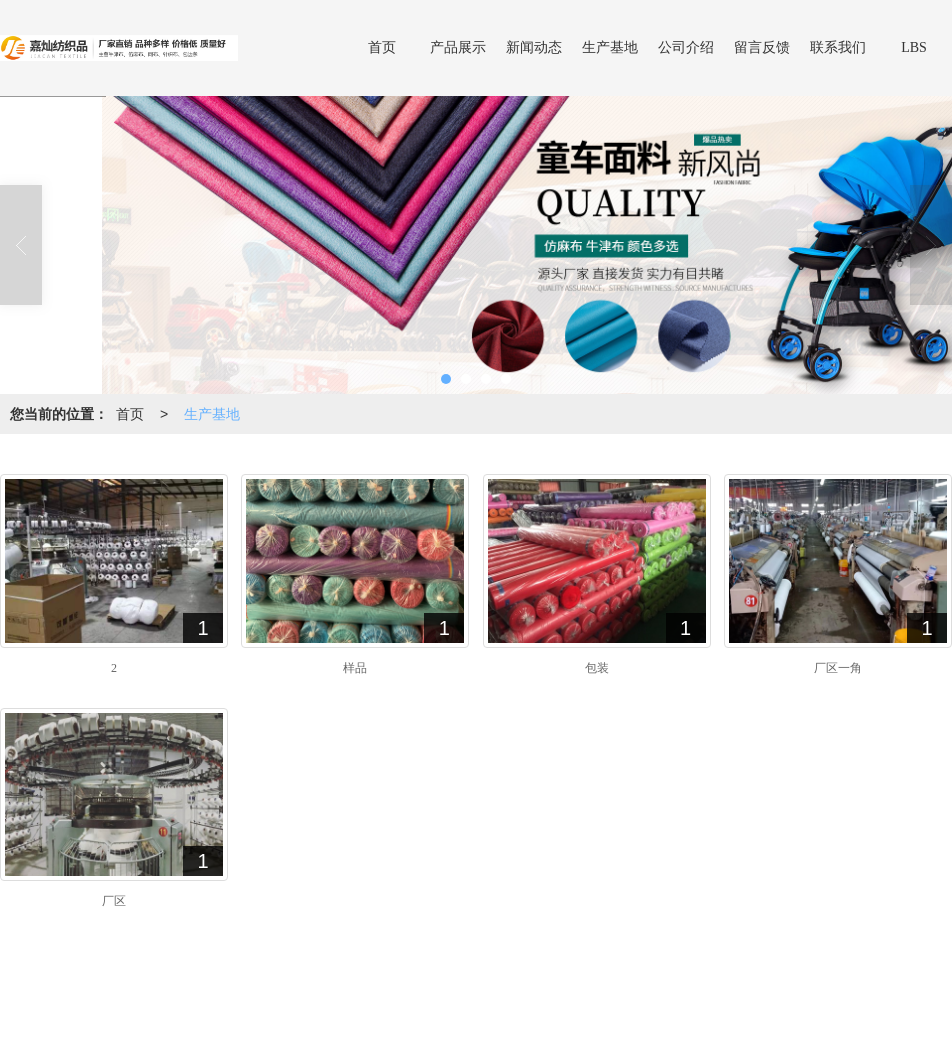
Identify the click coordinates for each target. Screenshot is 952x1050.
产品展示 (458, 47)
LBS (914, 47)
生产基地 (610, 47)
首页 (382, 47)
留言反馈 (762, 47)
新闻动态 (534, 47)
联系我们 (838, 47)
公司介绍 (686, 47)
